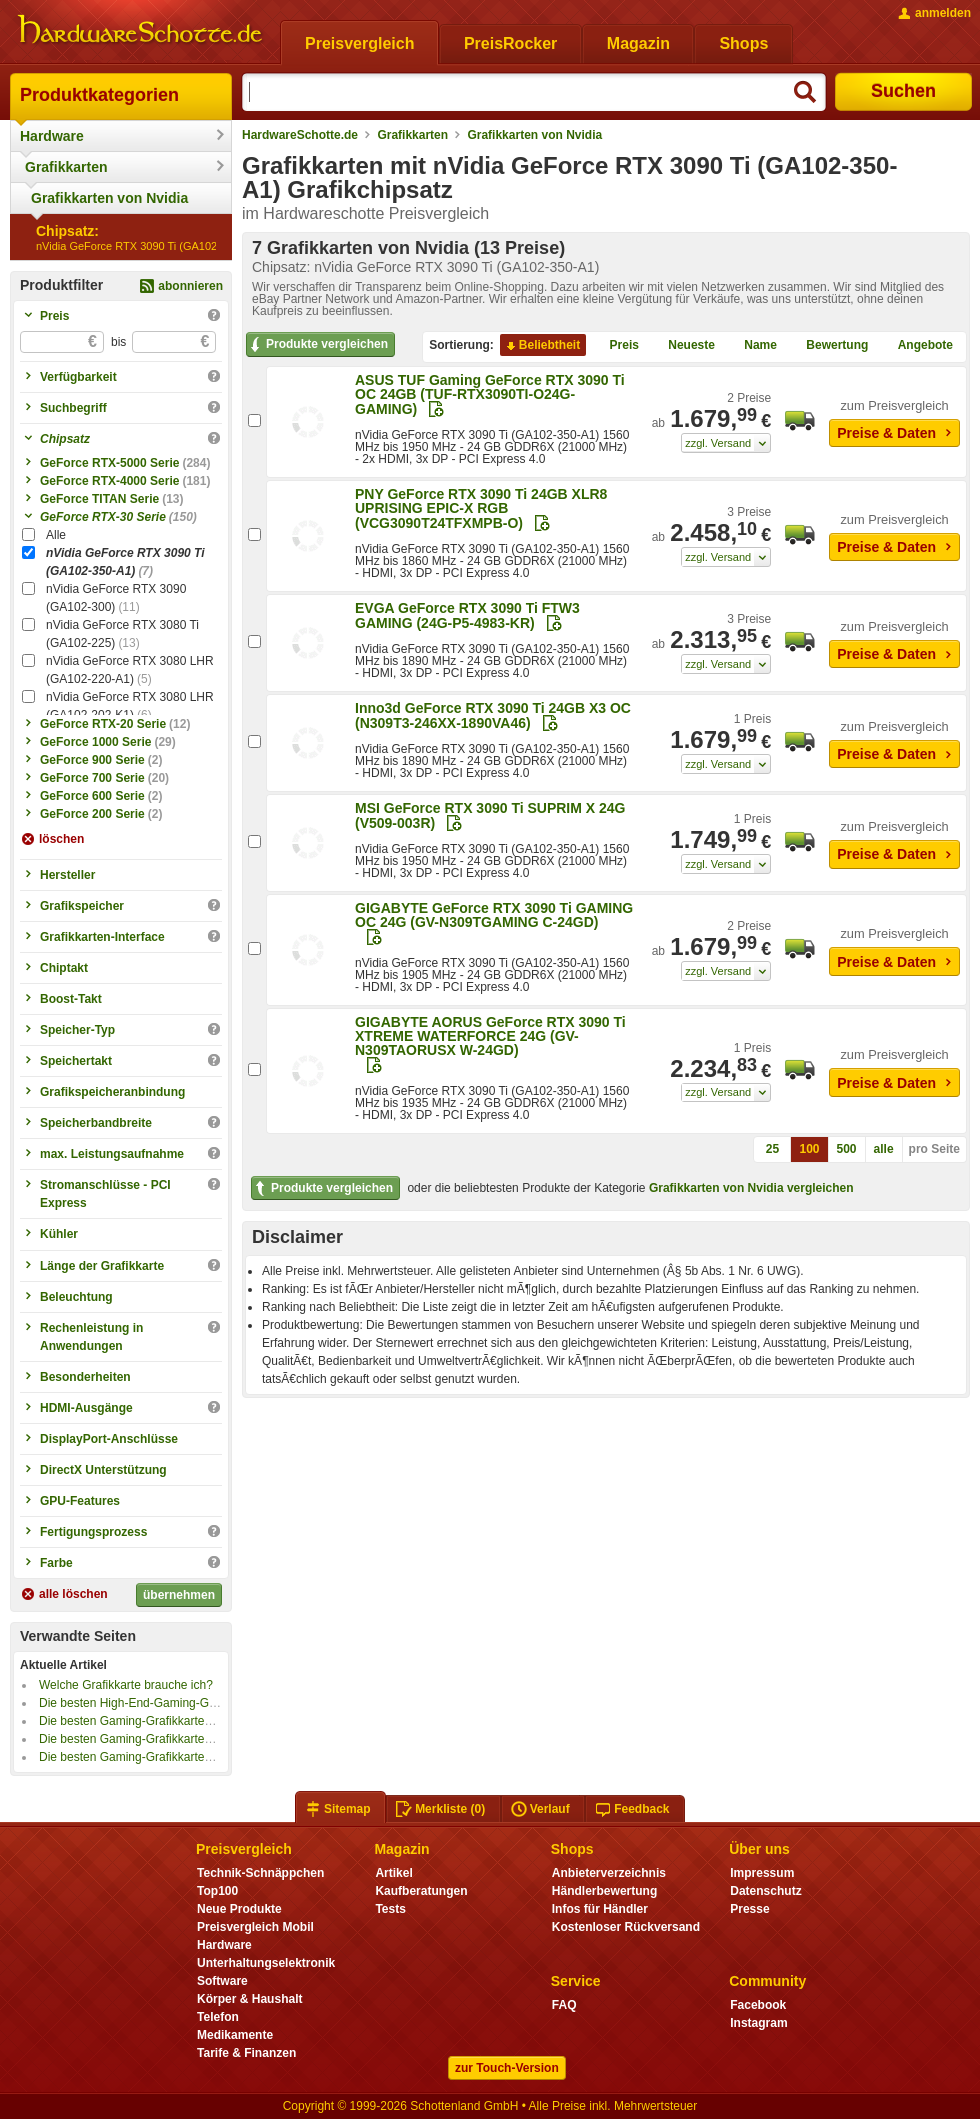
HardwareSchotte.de (300, 135)
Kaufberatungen (421, 1891)
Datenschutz (765, 1891)
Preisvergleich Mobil (255, 1927)
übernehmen (179, 1595)
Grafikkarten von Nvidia (109, 198)
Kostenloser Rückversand (626, 1927)
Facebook (758, 2005)
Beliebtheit (541, 346)
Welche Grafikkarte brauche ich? (126, 1685)
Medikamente (235, 2035)
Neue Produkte (239, 1909)
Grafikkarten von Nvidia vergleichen (751, 1188)
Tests (390, 1909)
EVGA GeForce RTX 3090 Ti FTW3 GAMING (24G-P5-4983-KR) (467, 615)
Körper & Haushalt (250, 1999)
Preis (616, 346)
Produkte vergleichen (317, 345)
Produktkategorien (99, 95)
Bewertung (829, 346)
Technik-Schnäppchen (260, 1873)
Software (222, 1981)
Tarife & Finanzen (246, 2053)
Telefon (218, 2017)
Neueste (683, 346)
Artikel (393, 1873)
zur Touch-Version (507, 2068)
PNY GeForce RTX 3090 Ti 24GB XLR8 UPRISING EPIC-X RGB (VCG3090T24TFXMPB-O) (481, 508)
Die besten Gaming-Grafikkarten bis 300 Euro (160, 1757)
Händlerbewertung (604, 1891)
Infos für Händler (600, 1909)
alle (884, 1149)
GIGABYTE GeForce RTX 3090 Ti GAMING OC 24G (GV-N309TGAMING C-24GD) (494, 915)
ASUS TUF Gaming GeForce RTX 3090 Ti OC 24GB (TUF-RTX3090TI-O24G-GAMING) (490, 394)
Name (752, 346)
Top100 (217, 1891)
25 (772, 1149)
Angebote (917, 346)
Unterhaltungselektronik (266, 1963)
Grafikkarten (66, 167)
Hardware (52, 136)
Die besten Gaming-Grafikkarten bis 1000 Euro (163, 1721)
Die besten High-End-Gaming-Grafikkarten (152, 1703)
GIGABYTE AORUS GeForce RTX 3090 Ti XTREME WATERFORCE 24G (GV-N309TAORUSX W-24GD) (490, 1036)
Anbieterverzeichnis (609, 1873)
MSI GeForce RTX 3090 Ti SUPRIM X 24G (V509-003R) (490, 815)
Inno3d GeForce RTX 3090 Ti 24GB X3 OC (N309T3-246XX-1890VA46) (493, 715)
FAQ (564, 2005)
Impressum (762, 1873)
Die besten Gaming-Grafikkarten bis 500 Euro (160, 1739)
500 (847, 1149)
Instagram (758, 2023)
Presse (749, 1909)
